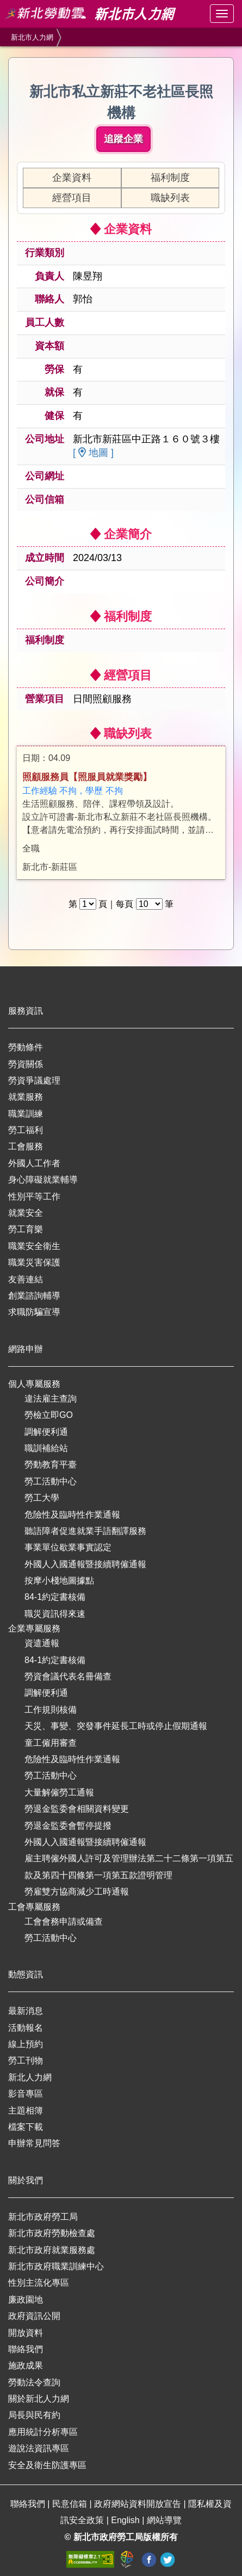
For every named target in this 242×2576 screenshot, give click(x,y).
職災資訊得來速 (54, 1613)
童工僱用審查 (50, 1742)
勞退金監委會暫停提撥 (67, 1825)
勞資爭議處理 (34, 1080)
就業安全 (25, 1212)
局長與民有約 (34, 2415)
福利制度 (170, 177)
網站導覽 (164, 2520)
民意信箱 (70, 2503)
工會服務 (25, 1146)
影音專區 (25, 2093)
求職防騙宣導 (34, 1312)
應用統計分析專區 (43, 2432)
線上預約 (25, 2044)
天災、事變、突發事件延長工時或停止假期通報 (115, 1726)
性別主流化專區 (38, 2282)
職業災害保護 (34, 1262)
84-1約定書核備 (54, 1596)
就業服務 (25, 1096)
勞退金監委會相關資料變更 (76, 1808)
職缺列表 (170, 197)
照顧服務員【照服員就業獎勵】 (87, 777)
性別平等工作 (34, 1196)
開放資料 (25, 2332)
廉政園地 (25, 2299)
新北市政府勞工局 (43, 2216)
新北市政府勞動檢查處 (51, 2233)
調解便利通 (46, 1431)
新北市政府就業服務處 (51, 2250)
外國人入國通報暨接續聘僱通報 (85, 1564)
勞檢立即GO (48, 1415)
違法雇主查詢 (50, 1398)
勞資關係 (25, 1064)
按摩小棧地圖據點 (59, 1580)
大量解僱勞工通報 (59, 1792)
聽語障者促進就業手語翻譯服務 (85, 1531)
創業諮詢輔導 (34, 1295)
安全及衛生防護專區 (47, 2465)
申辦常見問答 (34, 2143)
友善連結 (25, 1279)
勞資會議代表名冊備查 (67, 1676)
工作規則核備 (50, 1709)
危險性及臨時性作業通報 (72, 1514)
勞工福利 (25, 1130)
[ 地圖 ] (93, 452)
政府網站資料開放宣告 (138, 2503)
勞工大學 (41, 1497)
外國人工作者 (34, 1163)
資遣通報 (41, 1643)
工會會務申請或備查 (63, 1921)
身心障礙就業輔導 (43, 1179)
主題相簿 (25, 2110)
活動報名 (25, 2027)
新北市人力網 (32, 37)
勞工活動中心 (50, 1481)
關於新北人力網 (38, 2398)
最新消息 (25, 2010)
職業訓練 (25, 1113)
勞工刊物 (25, 2060)
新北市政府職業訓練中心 (56, 2266)
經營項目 (71, 197)
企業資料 (71, 177)
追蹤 (123, 139)
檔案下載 (25, 2127)
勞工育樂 (25, 1229)
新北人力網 (30, 2077)
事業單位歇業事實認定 (67, 1547)
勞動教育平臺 (50, 1464)
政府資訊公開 (34, 2316)
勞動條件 (25, 1047)
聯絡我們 (25, 2349)
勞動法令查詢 (34, 2382)
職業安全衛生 (34, 1246)
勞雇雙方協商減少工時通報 (76, 1891)
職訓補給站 (46, 1448)
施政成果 (25, 2365)
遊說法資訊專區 (38, 2448)
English (126, 2520)
